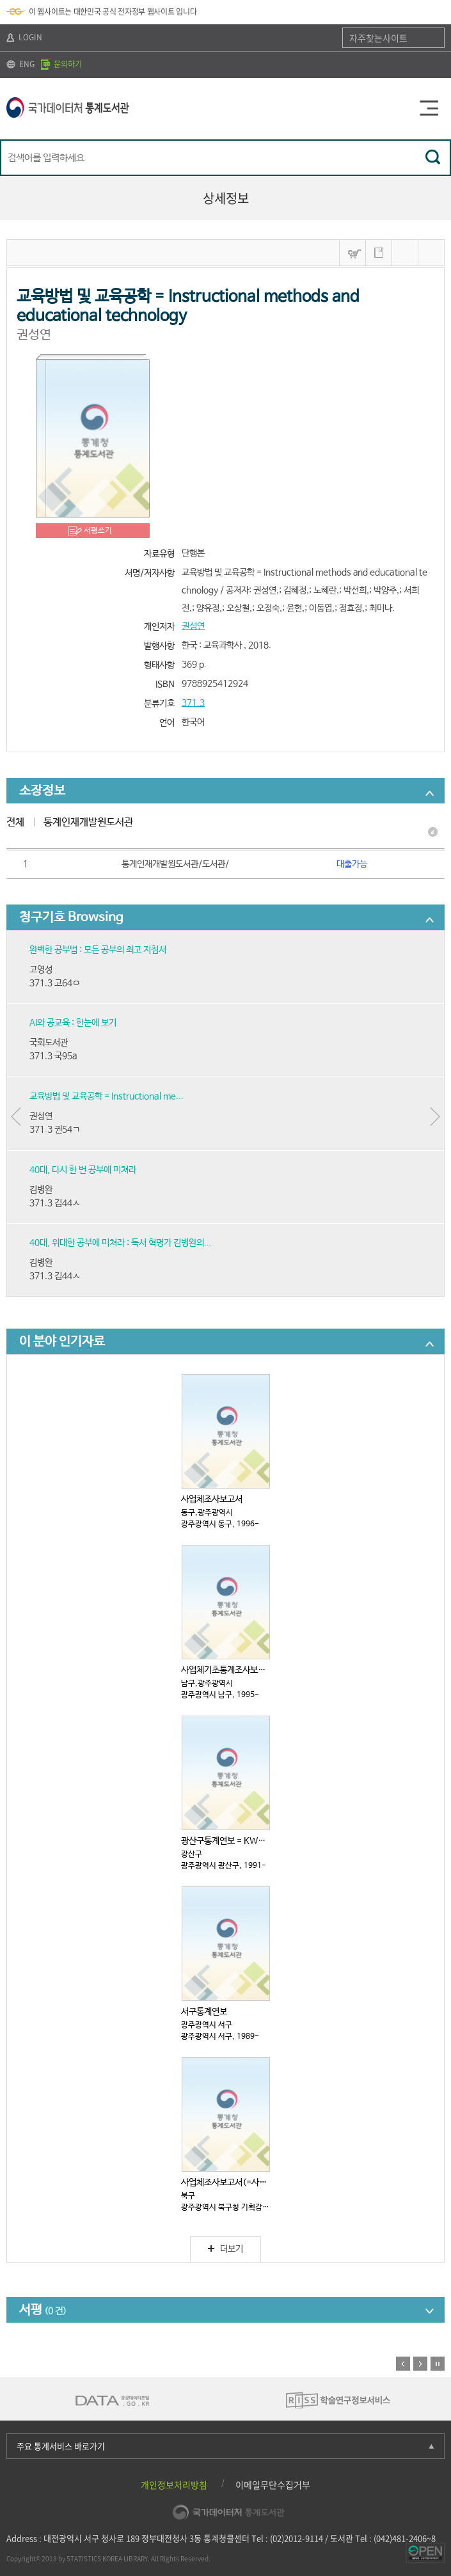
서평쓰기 (98, 530)
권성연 (193, 626)
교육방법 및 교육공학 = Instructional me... (106, 1096)
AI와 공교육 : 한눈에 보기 (72, 1023)
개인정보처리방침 (174, 2484)
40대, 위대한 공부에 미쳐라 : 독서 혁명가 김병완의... (120, 1243)
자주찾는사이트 (378, 37)
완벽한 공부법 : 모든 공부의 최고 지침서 (97, 950)
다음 (420, 2364)
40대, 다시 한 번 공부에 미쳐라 (82, 1170)
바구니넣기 (352, 252)
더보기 (225, 2249)
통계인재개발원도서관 (88, 822)
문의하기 (61, 64)
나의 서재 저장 (379, 252)
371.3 (193, 703)
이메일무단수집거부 (272, 2484)
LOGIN (24, 37)
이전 (403, 2364)
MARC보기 (405, 252)
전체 (15, 822)
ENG (20, 64)
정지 (438, 2364)
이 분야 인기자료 (62, 1341)
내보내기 (431, 252)
